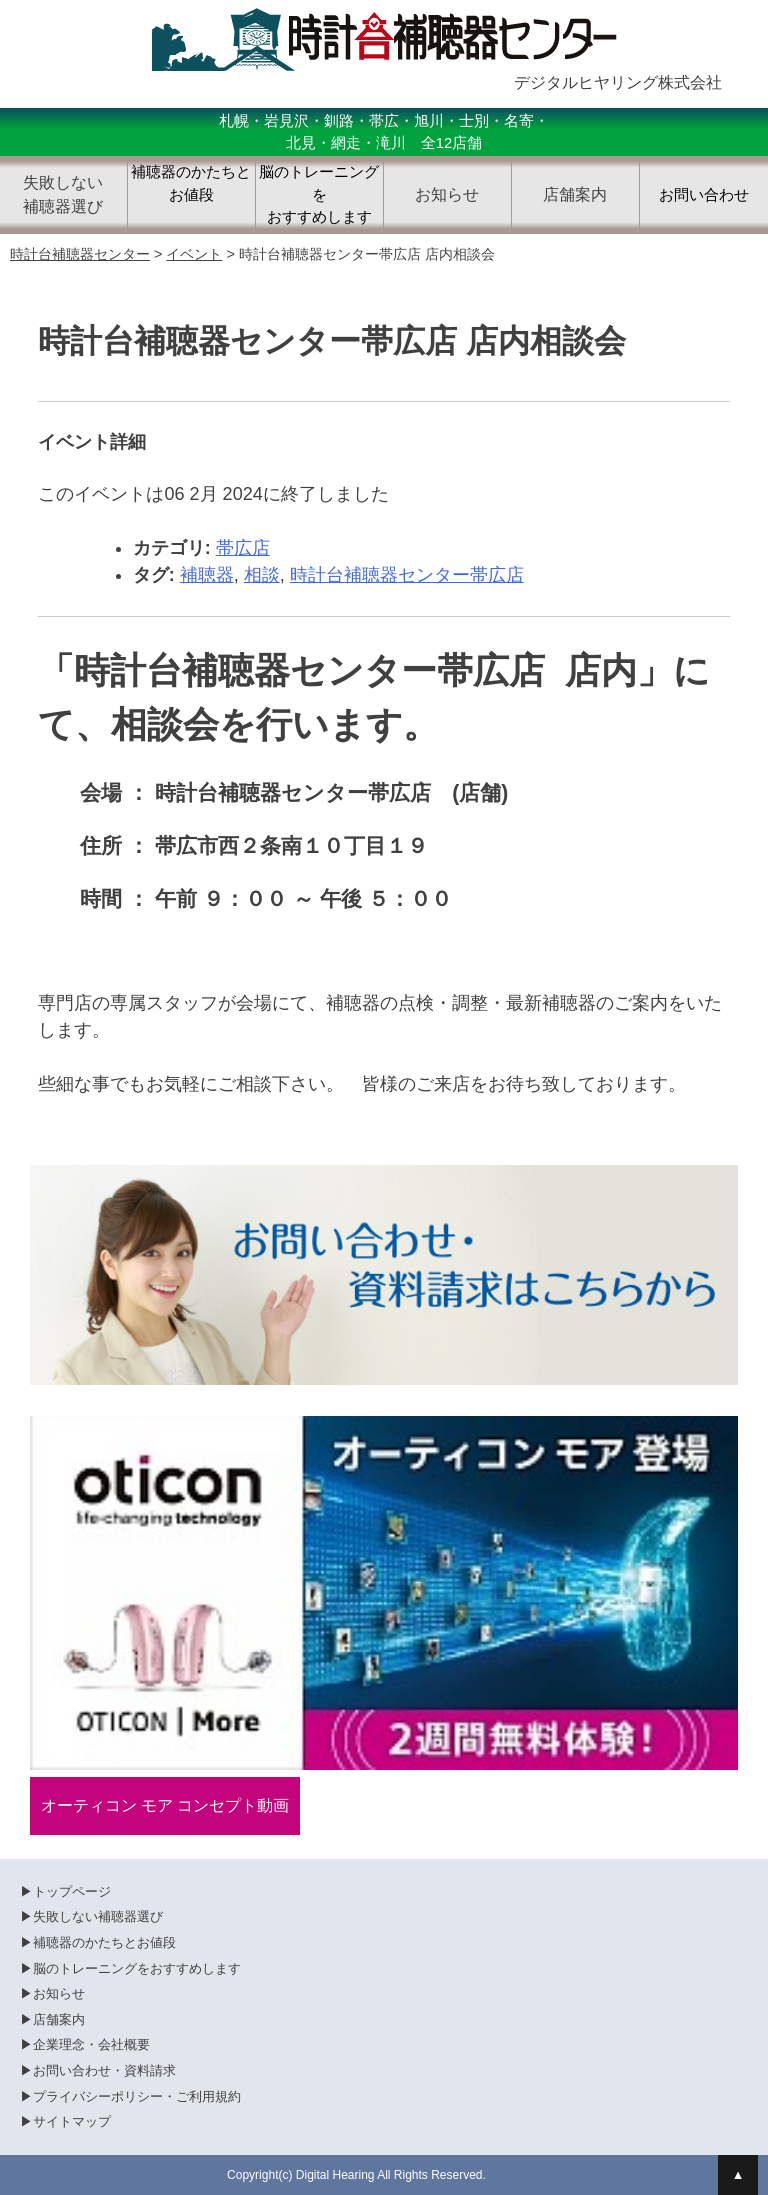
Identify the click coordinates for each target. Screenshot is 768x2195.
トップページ (72, 1891)
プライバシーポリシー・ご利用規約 (137, 2096)
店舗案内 (59, 2019)
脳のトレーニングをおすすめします (319, 194)
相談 (262, 575)
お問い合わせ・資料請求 (104, 2070)
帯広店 (243, 548)
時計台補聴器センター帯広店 (407, 575)
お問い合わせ (704, 195)
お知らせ (59, 1993)
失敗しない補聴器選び (98, 1916)
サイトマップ (72, 2121)
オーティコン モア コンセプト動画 (165, 1805)
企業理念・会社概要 (91, 2044)
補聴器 (207, 575)
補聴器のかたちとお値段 (191, 183)
